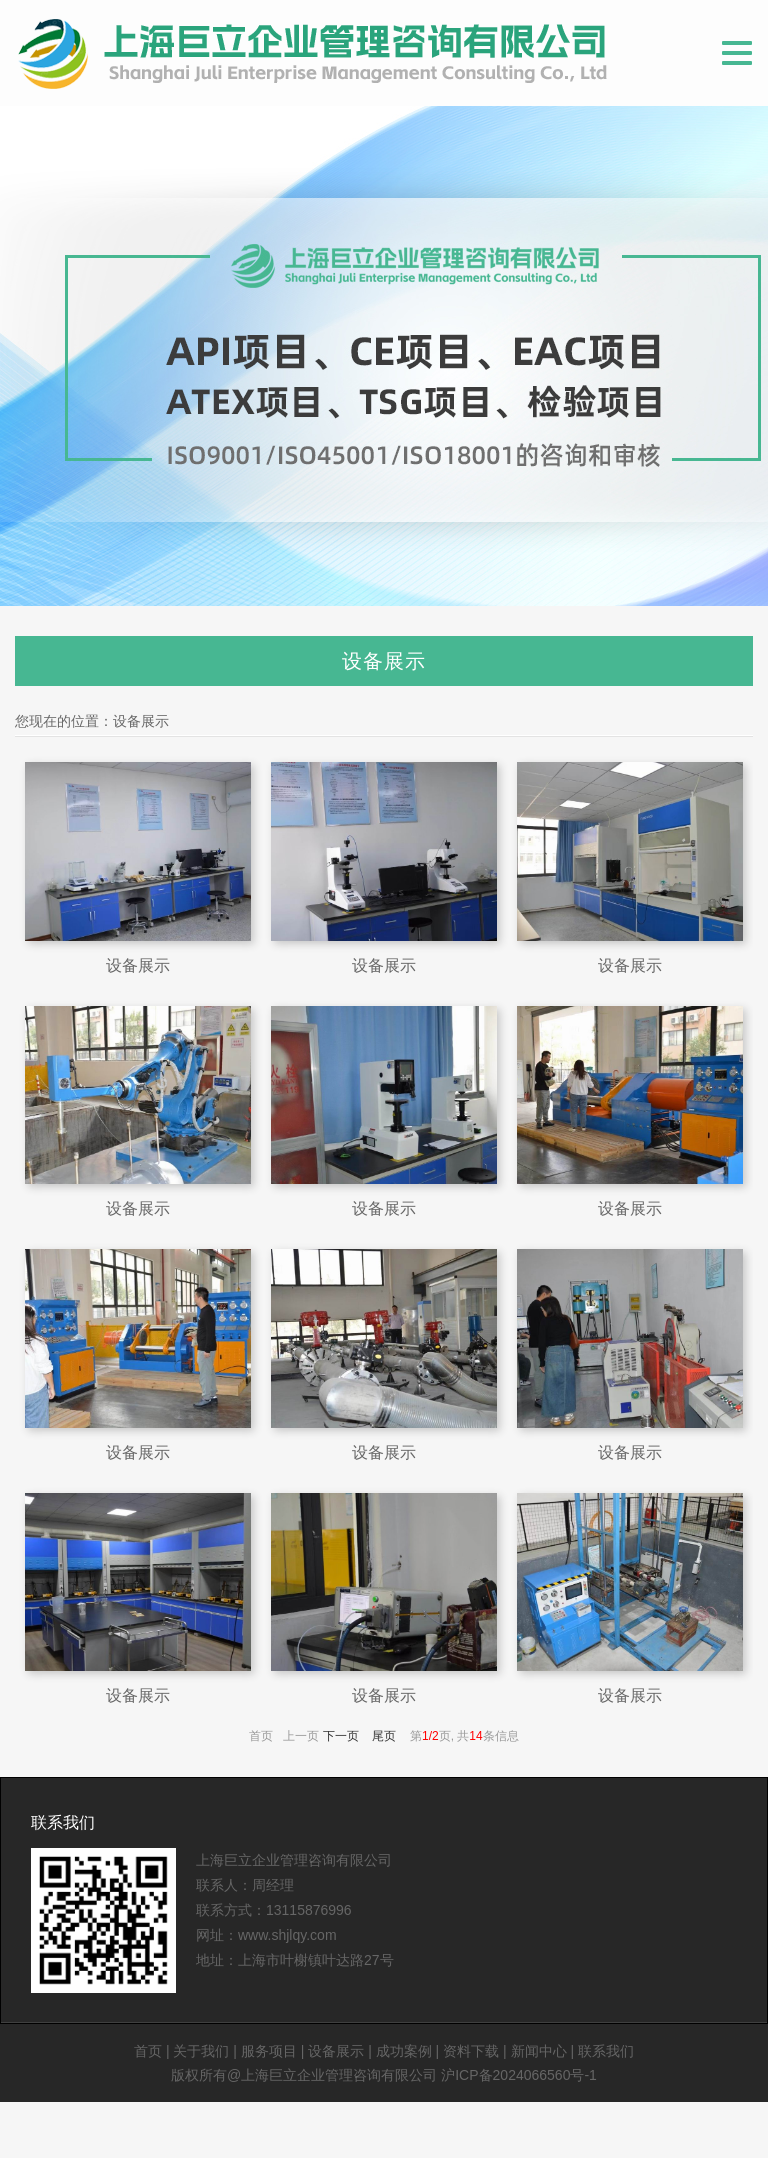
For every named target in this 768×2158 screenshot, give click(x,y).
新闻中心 (539, 2051)
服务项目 (269, 2051)
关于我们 (201, 2051)
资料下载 (471, 2051)
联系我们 (63, 1822)
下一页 (341, 1736)
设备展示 (141, 721)
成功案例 (404, 2051)
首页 (148, 2051)
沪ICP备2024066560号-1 (519, 2075)
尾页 (384, 1736)
